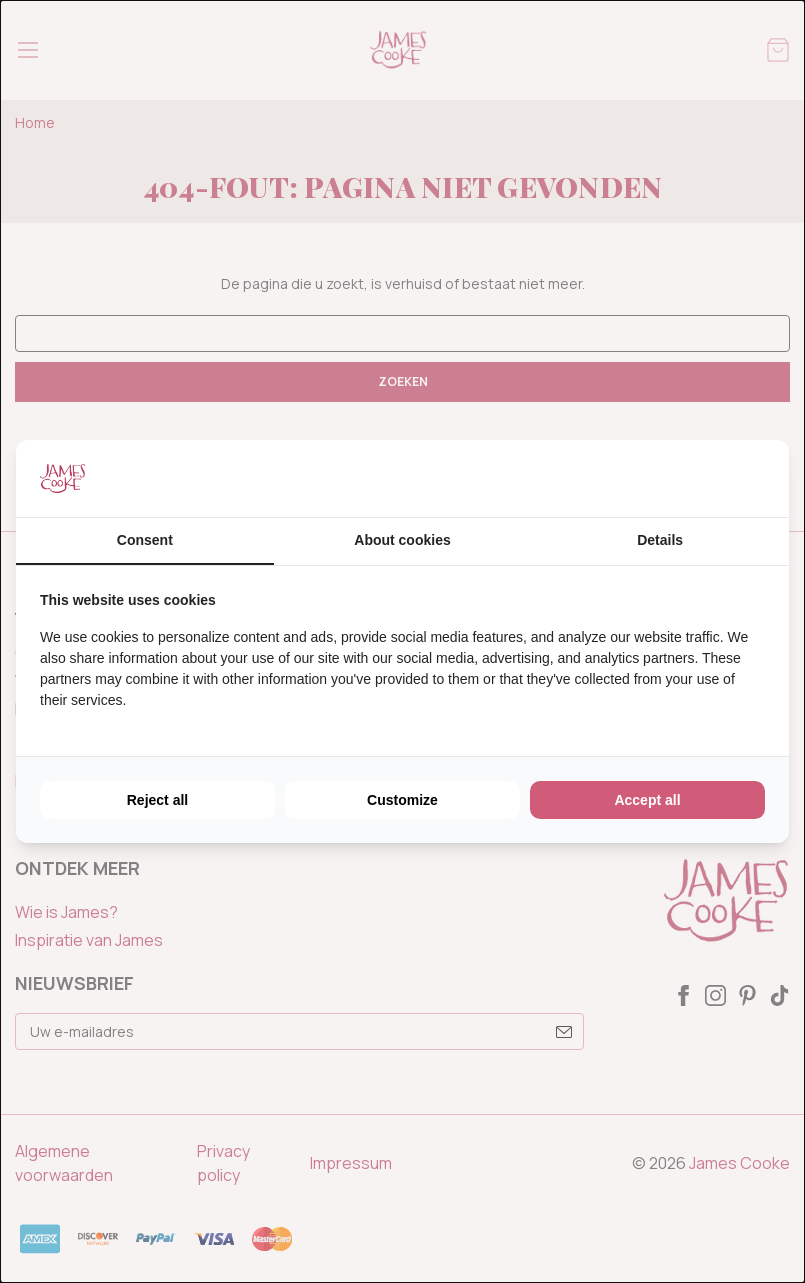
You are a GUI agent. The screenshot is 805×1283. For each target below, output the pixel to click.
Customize (402, 800)
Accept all (647, 800)
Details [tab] (660, 540)
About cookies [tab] (402, 540)
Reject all (157, 800)
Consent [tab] (145, 540)
